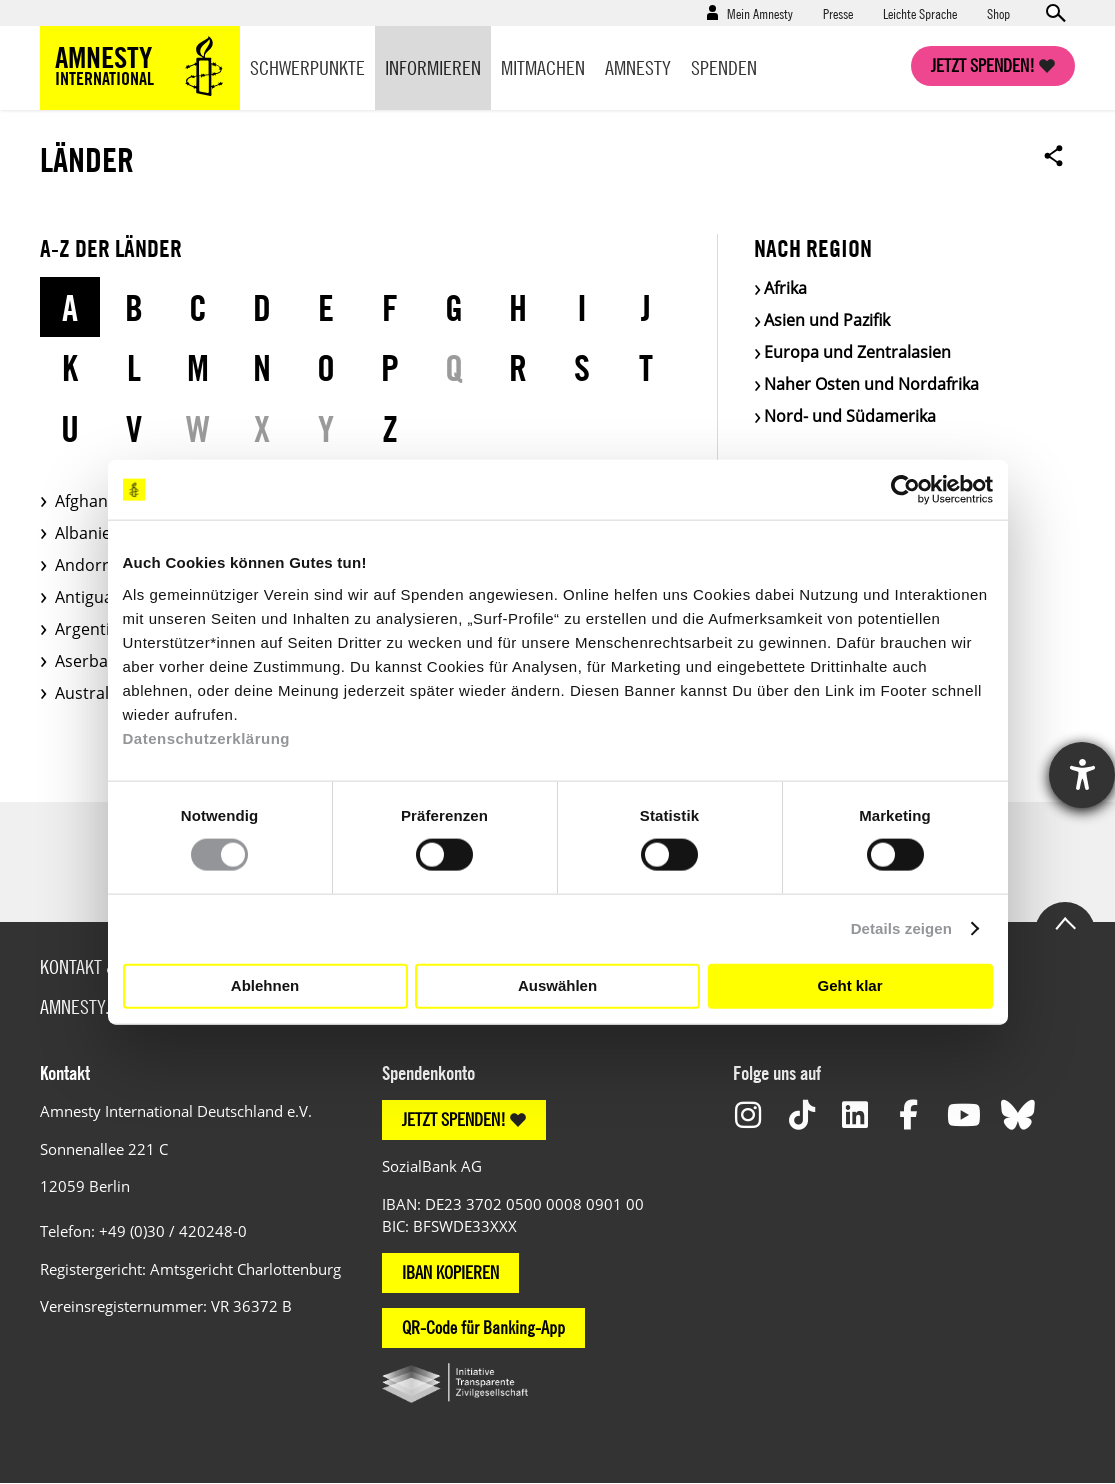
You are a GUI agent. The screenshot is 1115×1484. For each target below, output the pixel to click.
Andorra (86, 565)
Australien (93, 693)
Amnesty (638, 67)
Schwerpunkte (307, 67)
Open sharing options (1054, 155)
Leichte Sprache (920, 13)
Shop (998, 13)
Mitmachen (543, 67)
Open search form (1055, 13)
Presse (838, 13)
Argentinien (99, 629)
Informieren (433, 67)
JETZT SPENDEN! (454, 1119)
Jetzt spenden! (983, 65)
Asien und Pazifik (827, 320)
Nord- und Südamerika (850, 416)
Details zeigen (901, 928)
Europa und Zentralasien (857, 352)
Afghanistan (100, 501)
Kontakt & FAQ (93, 966)
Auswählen (557, 985)
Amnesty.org (89, 1006)
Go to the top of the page (1065, 922)
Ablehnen (265, 985)
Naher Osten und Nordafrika (871, 384)
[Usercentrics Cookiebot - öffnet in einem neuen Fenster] (905, 490)
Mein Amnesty (760, 13)
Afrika (785, 288)
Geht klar (849, 985)
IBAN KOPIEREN (450, 1272)
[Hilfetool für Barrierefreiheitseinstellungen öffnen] (1082, 775)
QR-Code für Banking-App (483, 1327)
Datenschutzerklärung (207, 737)
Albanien (88, 533)
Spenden (724, 67)
